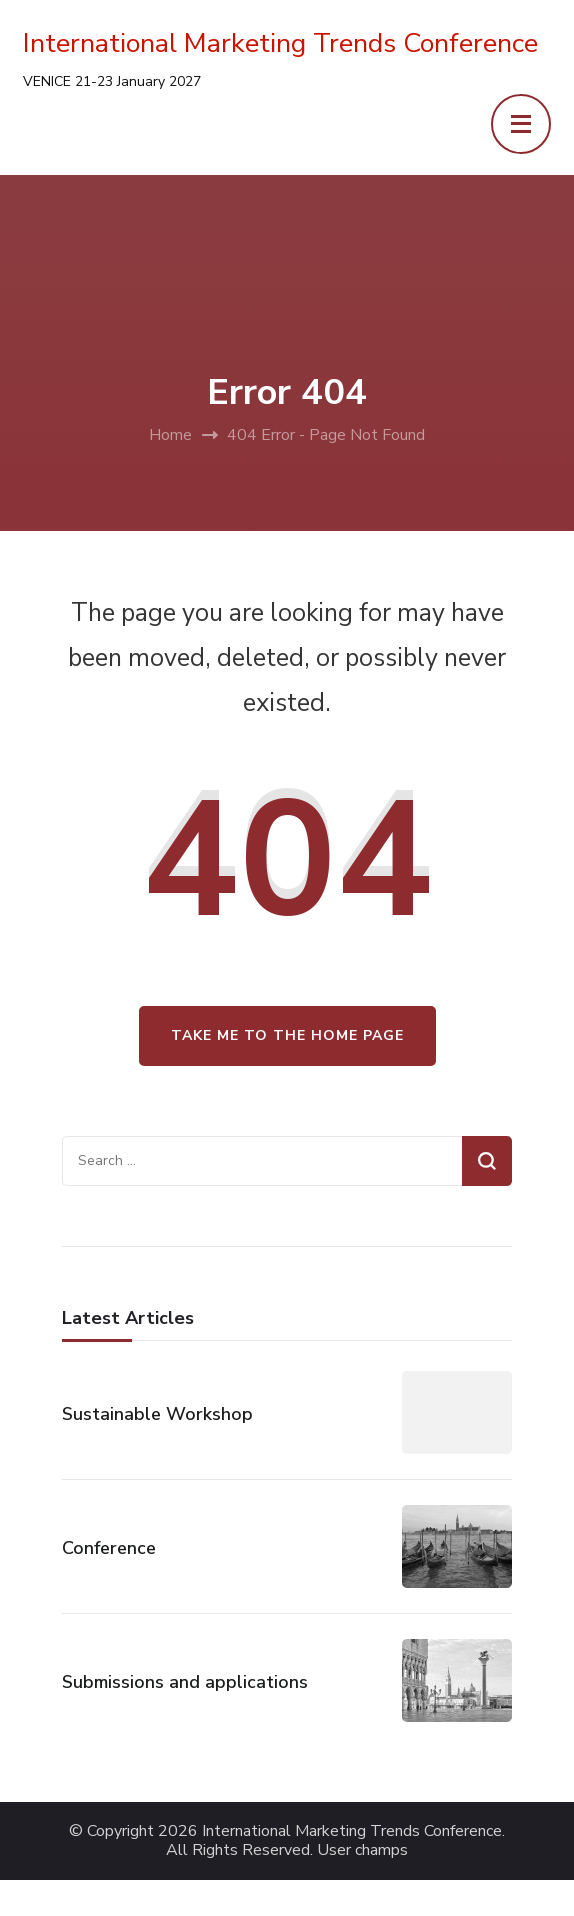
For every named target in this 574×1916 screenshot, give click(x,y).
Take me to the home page (287, 1035)
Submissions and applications (185, 1682)
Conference (109, 1548)
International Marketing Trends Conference (280, 43)
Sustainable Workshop (157, 1414)
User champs (362, 1850)
